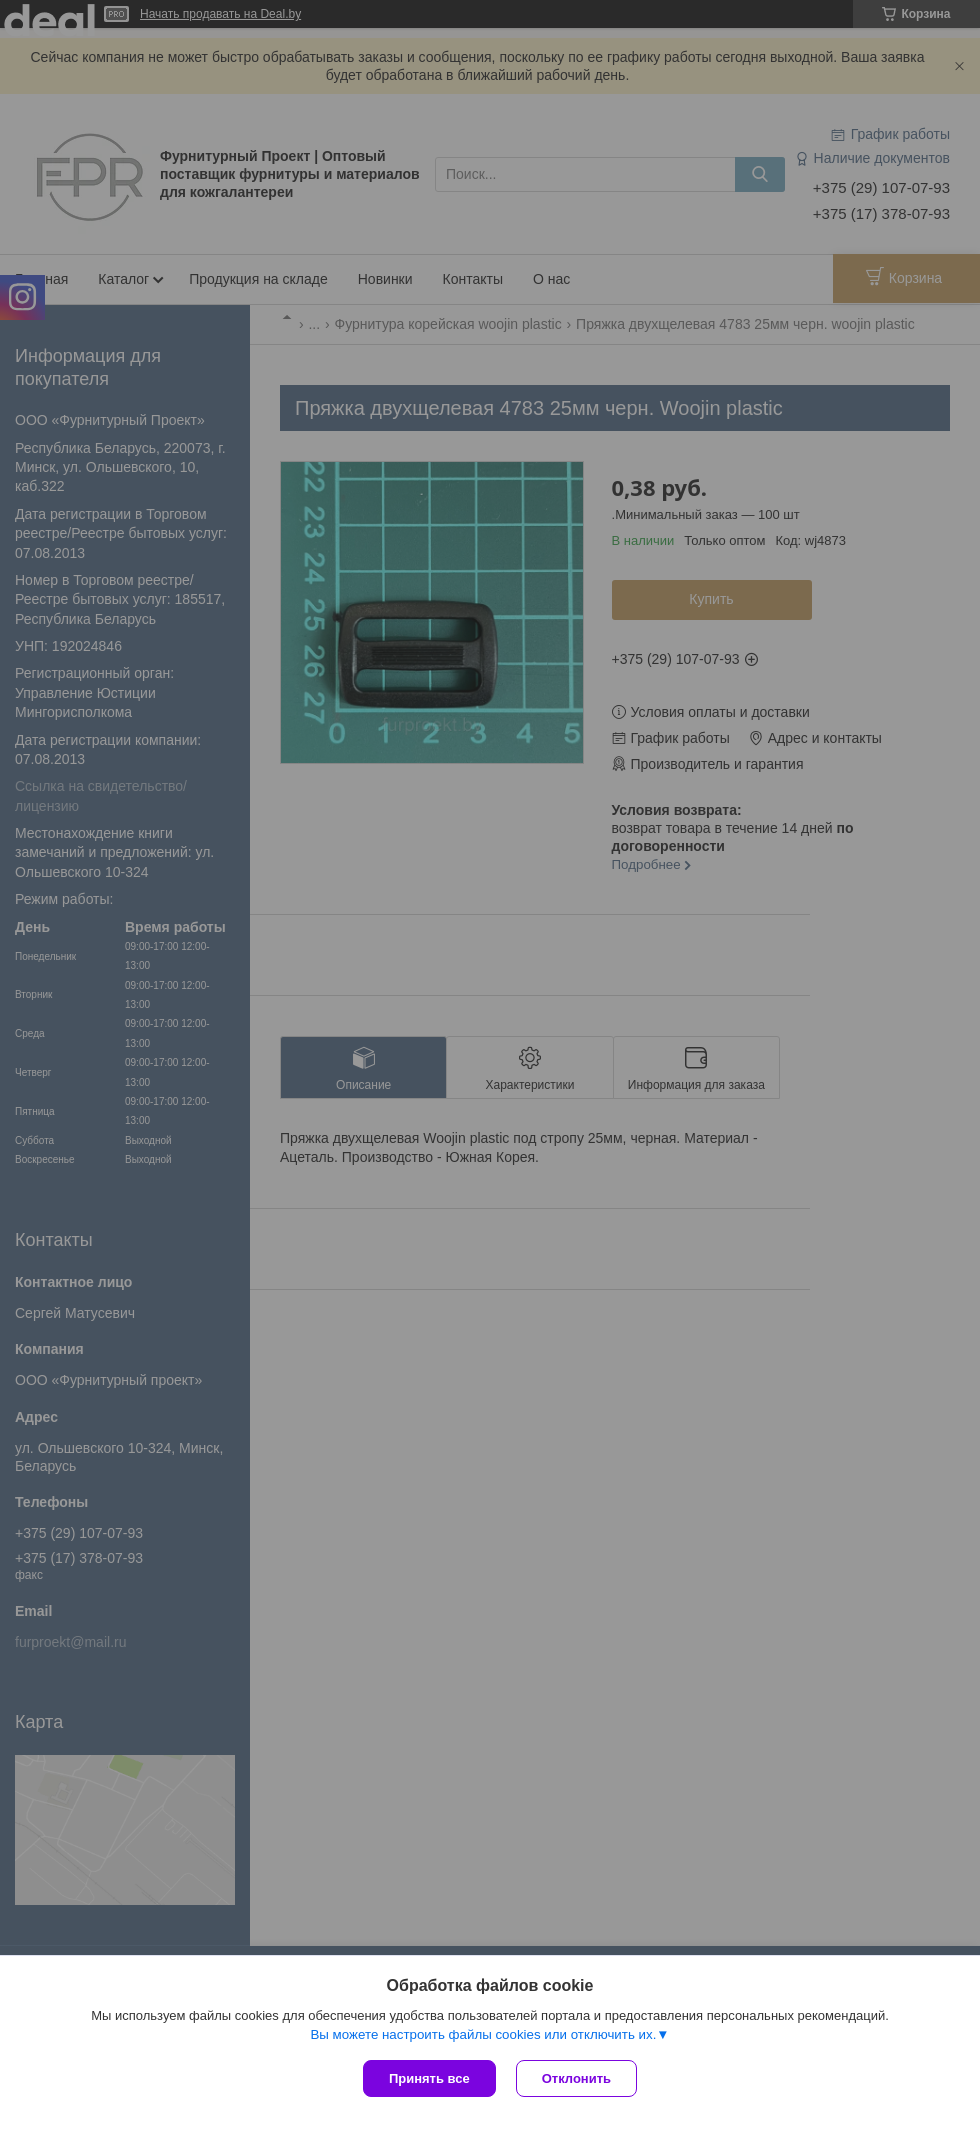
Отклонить (576, 2078)
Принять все (429, 2078)
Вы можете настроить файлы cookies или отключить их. (483, 2034)
